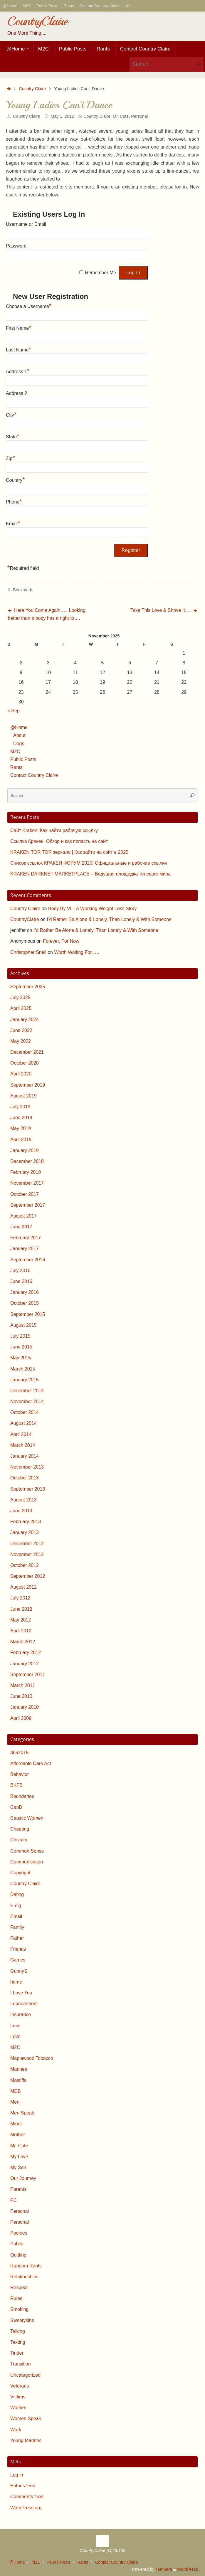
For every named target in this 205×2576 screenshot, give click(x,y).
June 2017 (21, 1226)
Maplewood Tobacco (31, 2058)
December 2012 (27, 1543)
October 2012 (24, 1565)
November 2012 (27, 1554)
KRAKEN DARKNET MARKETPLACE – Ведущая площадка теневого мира (90, 873)
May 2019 (20, 1128)
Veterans (19, 2385)
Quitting (18, 2254)
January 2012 (24, 1663)
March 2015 (22, 1368)
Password (16, 245)
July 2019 (20, 1106)
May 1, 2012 (62, 116)
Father (17, 1938)
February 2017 (25, 1237)
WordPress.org (25, 2507)
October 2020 (24, 1062)
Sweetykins (22, 2320)
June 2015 (21, 1346)
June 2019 (21, 1117)
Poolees (18, 2232)
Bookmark (22, 589)
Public (16, 2243)
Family (17, 1927)
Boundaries (22, 1796)
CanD (16, 1807)
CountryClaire (37, 21)
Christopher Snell (28, 952)
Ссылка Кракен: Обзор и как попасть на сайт (59, 841)
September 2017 (27, 1205)
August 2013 (23, 1499)
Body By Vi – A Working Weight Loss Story (92, 908)
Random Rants (26, 2265)
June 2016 (21, 1281)
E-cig (15, 1905)
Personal (139, 116)
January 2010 (24, 1707)
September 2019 (27, 1084)
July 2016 (20, 1270)
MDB (15, 2091)
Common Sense (27, 1850)
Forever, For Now (61, 941)
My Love (19, 2156)
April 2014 (20, 1434)
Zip (10, 457)
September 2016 (27, 1259)
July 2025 (20, 997)
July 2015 (20, 1336)
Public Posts (47, 6)
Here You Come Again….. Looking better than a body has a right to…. (46, 614)
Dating (17, 1894)
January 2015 (24, 1379)
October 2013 (24, 1477)
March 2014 (22, 1445)
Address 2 (16, 393)
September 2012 (27, 1576)
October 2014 (24, 1412)
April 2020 (20, 1073)
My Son (18, 2167)
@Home (10, 6)
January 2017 (24, 1248)
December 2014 (27, 1390)
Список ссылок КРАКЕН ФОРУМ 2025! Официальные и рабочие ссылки (88, 863)
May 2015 (20, 1357)
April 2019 (20, 1139)
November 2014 (27, 1401)
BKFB (16, 1785)
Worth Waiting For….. (76, 952)
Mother (17, 2134)
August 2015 (23, 1325)
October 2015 (24, 1303)
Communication (26, 1861)
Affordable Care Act (30, 1763)
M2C (27, 6)
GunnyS (18, 1971)
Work (15, 2429)
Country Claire (32, 88)
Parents (18, 2189)
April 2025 (20, 1008)
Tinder (16, 2353)
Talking (17, 2331)
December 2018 (27, 1161)
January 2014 (24, 1456)
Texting (17, 2342)
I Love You (21, 1992)
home (16, 1981)
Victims (17, 2396)
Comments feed (26, 2496)
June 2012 (21, 1609)
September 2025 (27, 986)
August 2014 (23, 1423)
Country (15, 479)
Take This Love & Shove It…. (163, 610)
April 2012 (20, 1630)
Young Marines (25, 2440)
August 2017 (23, 1215)
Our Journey (23, 2178)
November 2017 (27, 1183)
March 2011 (22, 1685)
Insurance (20, 2014)
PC (13, 2200)
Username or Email (26, 224)
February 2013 (25, 1521)
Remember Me (100, 272)
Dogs (18, 743)
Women (18, 2407)
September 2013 (27, 1488)
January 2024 (24, 1019)
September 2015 (27, 1314)
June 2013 (21, 1510)
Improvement (24, 2003)
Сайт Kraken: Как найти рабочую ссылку (54, 830)
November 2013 (27, 1466)
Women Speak (25, 2418)
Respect (19, 2287)
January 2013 (24, 1532)
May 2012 (20, 1619)
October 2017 (24, 1194)
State (12, 436)
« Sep (13, 710)
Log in (16, 2474)
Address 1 (18, 371)
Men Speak (22, 2112)
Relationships (24, 2276)
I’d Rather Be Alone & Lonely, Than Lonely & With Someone (109, 919)
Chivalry (18, 1839)
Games (18, 1959)
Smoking (19, 2309)
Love (15, 2025)
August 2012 (23, 1587)
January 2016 (24, 1292)
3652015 (19, 1752)
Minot (16, 2123)
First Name (18, 327)
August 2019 (23, 1095)
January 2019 (24, 1150)
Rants (69, 6)
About (19, 735)
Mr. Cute (121, 116)
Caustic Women (26, 1818)
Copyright (20, 1872)
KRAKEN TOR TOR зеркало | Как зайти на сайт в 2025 (69, 852)
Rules (16, 2298)
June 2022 (21, 1030)
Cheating (19, 1828)
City (11, 414)
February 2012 (25, 1652)
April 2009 (20, 1718)
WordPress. (188, 2569)
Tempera (163, 2569)
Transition (20, 2363)
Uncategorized (25, 2375)
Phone (14, 501)
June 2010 (21, 1696)
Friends (18, 1949)
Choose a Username (28, 305)
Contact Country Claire (99, 6)
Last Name (18, 349)
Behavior (19, 1774)
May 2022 (20, 1041)
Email (13, 523)
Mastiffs (18, 2080)
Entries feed (22, 2485)
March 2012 (22, 1641)
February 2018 (25, 1172)
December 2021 (27, 1052)
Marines (18, 2069)
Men (14, 2101)
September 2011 (27, 1674)
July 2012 (20, 1597)
